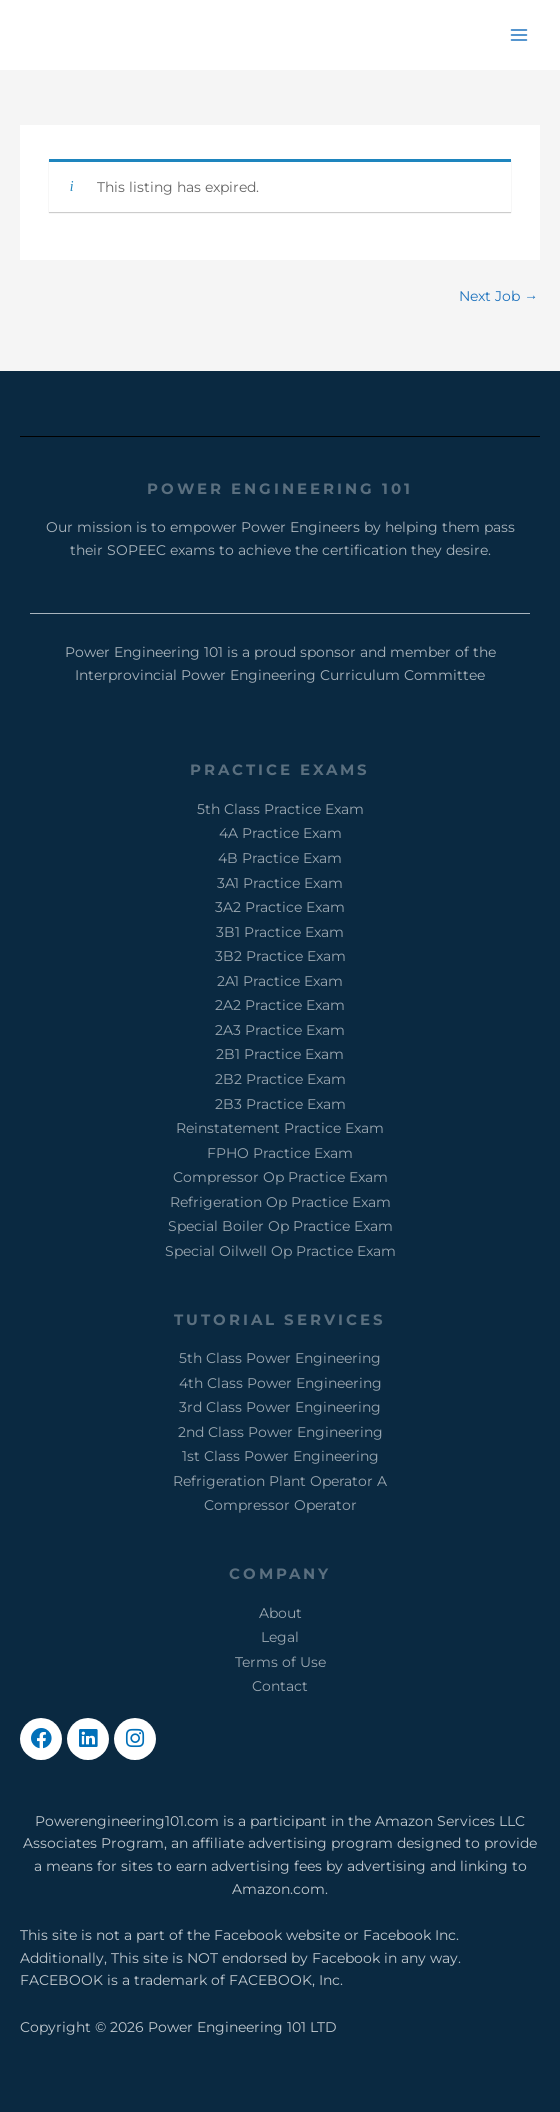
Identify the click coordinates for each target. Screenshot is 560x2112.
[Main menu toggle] (519, 34)
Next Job (498, 296)
